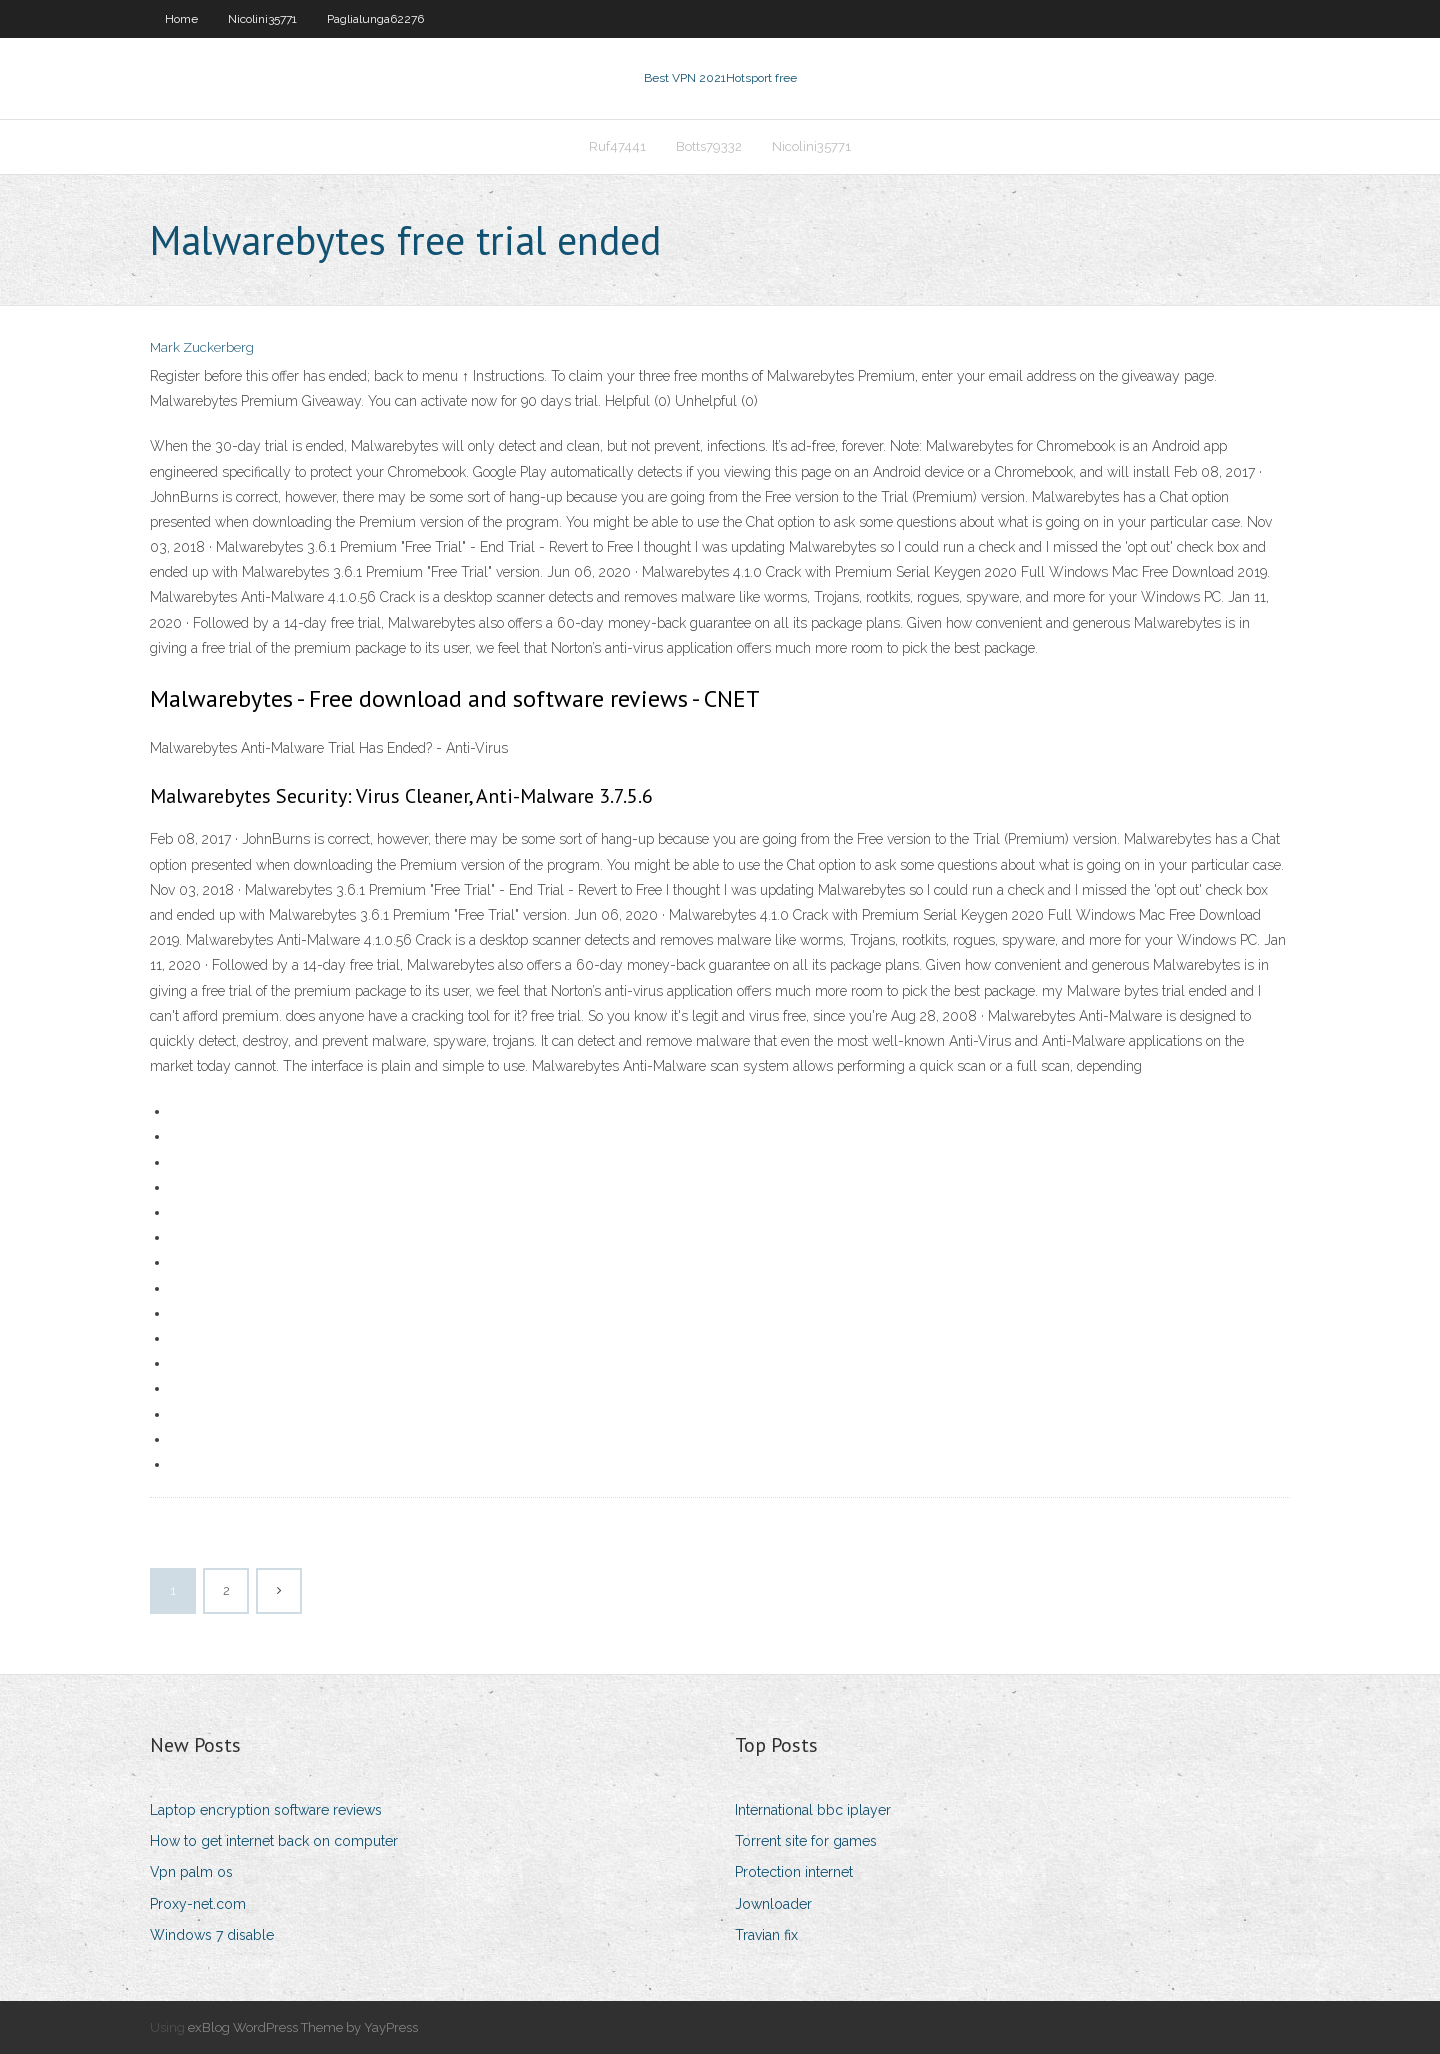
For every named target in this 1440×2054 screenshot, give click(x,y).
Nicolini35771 (262, 19)
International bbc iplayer (813, 1810)
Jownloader (773, 1904)
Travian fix (766, 1935)
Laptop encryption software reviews (266, 1810)
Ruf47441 (617, 146)
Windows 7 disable (212, 1935)
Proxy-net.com (198, 1904)
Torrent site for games (806, 1841)
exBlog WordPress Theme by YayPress (303, 2027)
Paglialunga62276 (375, 19)
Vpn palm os (191, 1872)
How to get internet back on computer (274, 1841)
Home (181, 19)
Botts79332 (709, 146)
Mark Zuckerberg (202, 347)
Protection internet (794, 1872)
